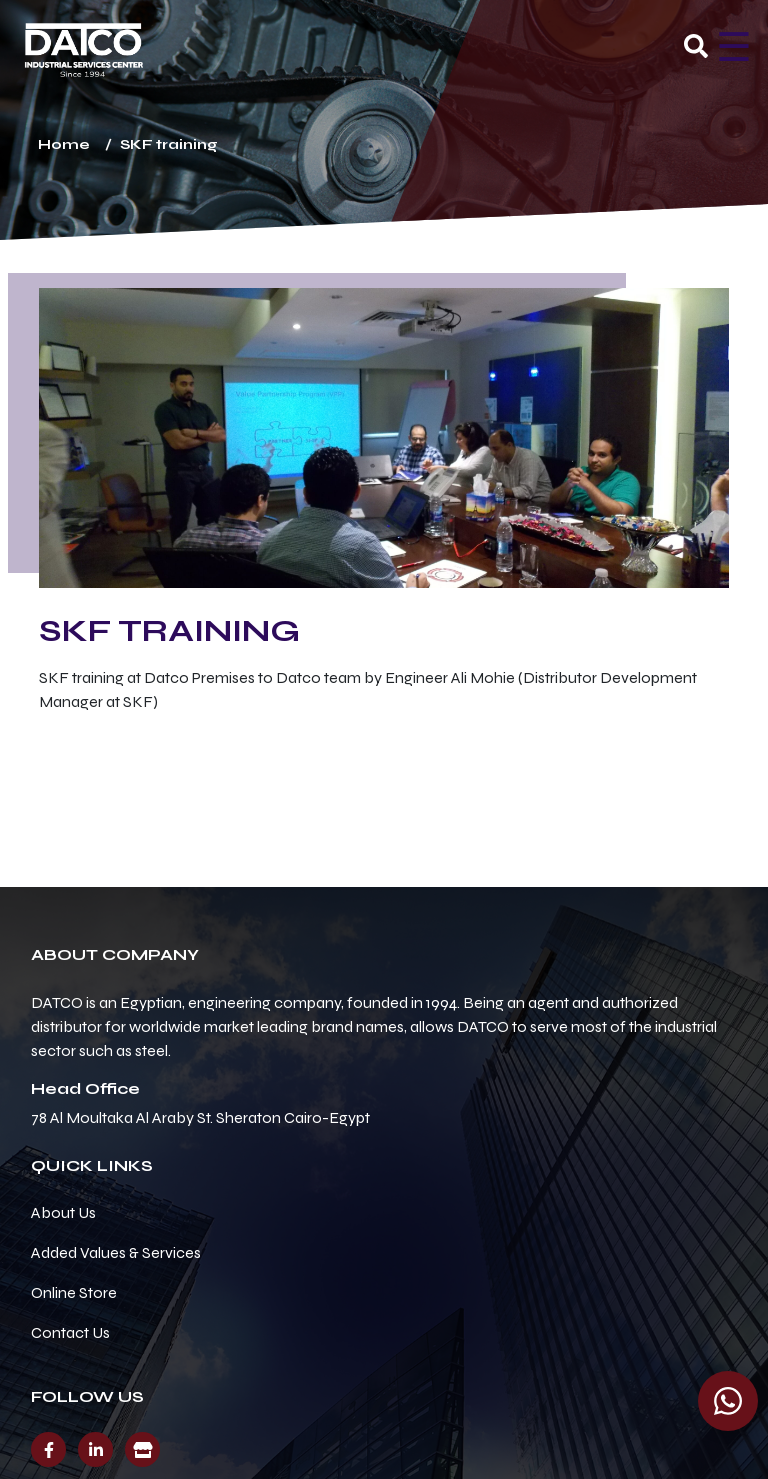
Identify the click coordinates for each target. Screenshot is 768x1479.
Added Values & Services (116, 1252)
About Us (63, 1212)
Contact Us (70, 1332)
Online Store (74, 1292)
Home (64, 144)
